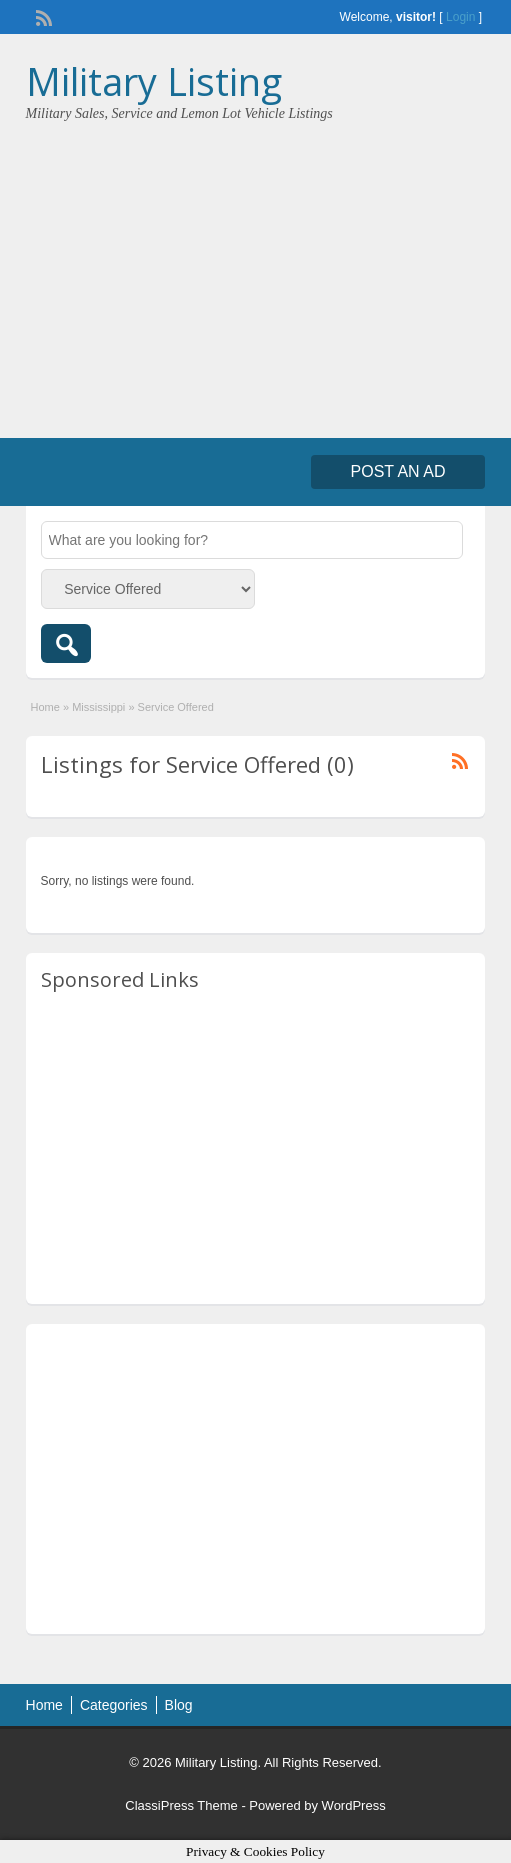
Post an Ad (398, 471)
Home (45, 707)
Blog (179, 1705)
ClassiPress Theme (181, 1805)
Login (460, 17)
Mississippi (98, 707)
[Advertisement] (256, 273)
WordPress (354, 1805)
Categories (114, 1705)
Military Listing (154, 81)
